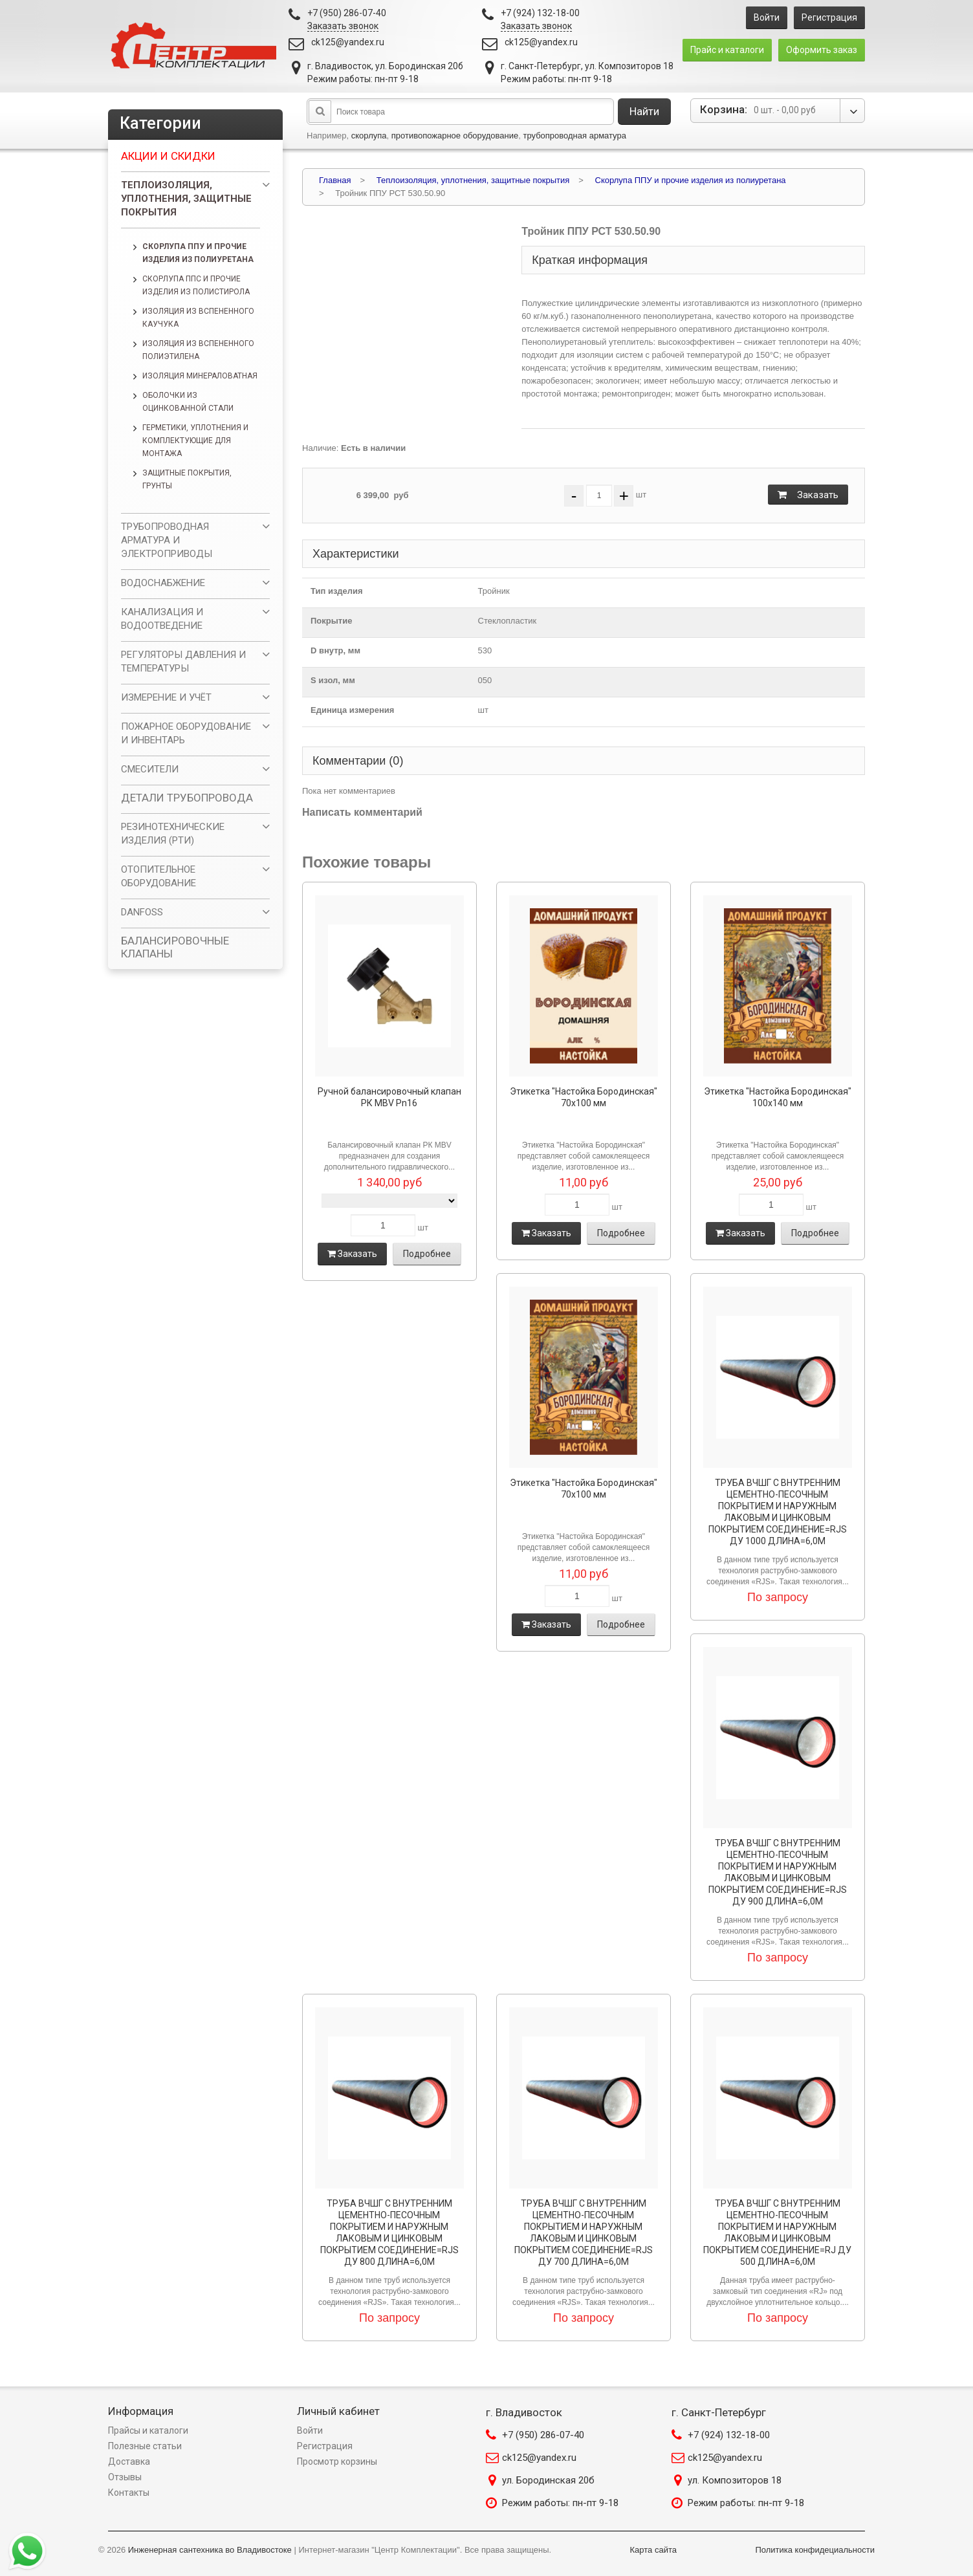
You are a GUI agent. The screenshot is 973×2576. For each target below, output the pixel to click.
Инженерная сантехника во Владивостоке (210, 2550)
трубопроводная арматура (574, 135)
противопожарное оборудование (455, 135)
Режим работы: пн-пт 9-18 (560, 2503)
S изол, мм (333, 680)
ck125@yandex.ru (347, 42)
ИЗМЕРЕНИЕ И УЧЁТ (166, 697)
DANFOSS (142, 912)
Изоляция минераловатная (199, 375)
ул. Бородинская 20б (548, 2480)
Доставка (129, 2461)
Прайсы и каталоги (148, 2430)
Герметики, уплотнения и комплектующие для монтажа (195, 440)
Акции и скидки (168, 155)
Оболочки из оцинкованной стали (188, 402)
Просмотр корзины (337, 2461)
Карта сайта (653, 2550)
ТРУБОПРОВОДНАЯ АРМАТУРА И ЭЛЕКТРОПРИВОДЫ (166, 540)
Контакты (128, 2492)
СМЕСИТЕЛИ (150, 769)
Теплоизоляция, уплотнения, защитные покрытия (186, 198)
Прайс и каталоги (727, 50)
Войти (767, 17)
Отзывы (125, 2477)
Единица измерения (352, 710)
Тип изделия (337, 591)
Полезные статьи (145, 2446)
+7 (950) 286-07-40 (543, 2435)
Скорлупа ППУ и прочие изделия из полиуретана (198, 253)
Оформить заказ (821, 50)
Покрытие (331, 621)
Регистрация (829, 17)
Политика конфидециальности (815, 2550)
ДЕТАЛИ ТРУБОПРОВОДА (187, 797)
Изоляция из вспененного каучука (198, 318)
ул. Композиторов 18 (735, 2480)
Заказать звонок (342, 26)
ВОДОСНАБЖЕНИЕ (163, 583)
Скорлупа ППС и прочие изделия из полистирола (196, 285)
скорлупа (369, 135)
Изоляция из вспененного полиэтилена (198, 350)
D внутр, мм (335, 650)
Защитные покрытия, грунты (187, 479)
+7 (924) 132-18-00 (729, 2435)
